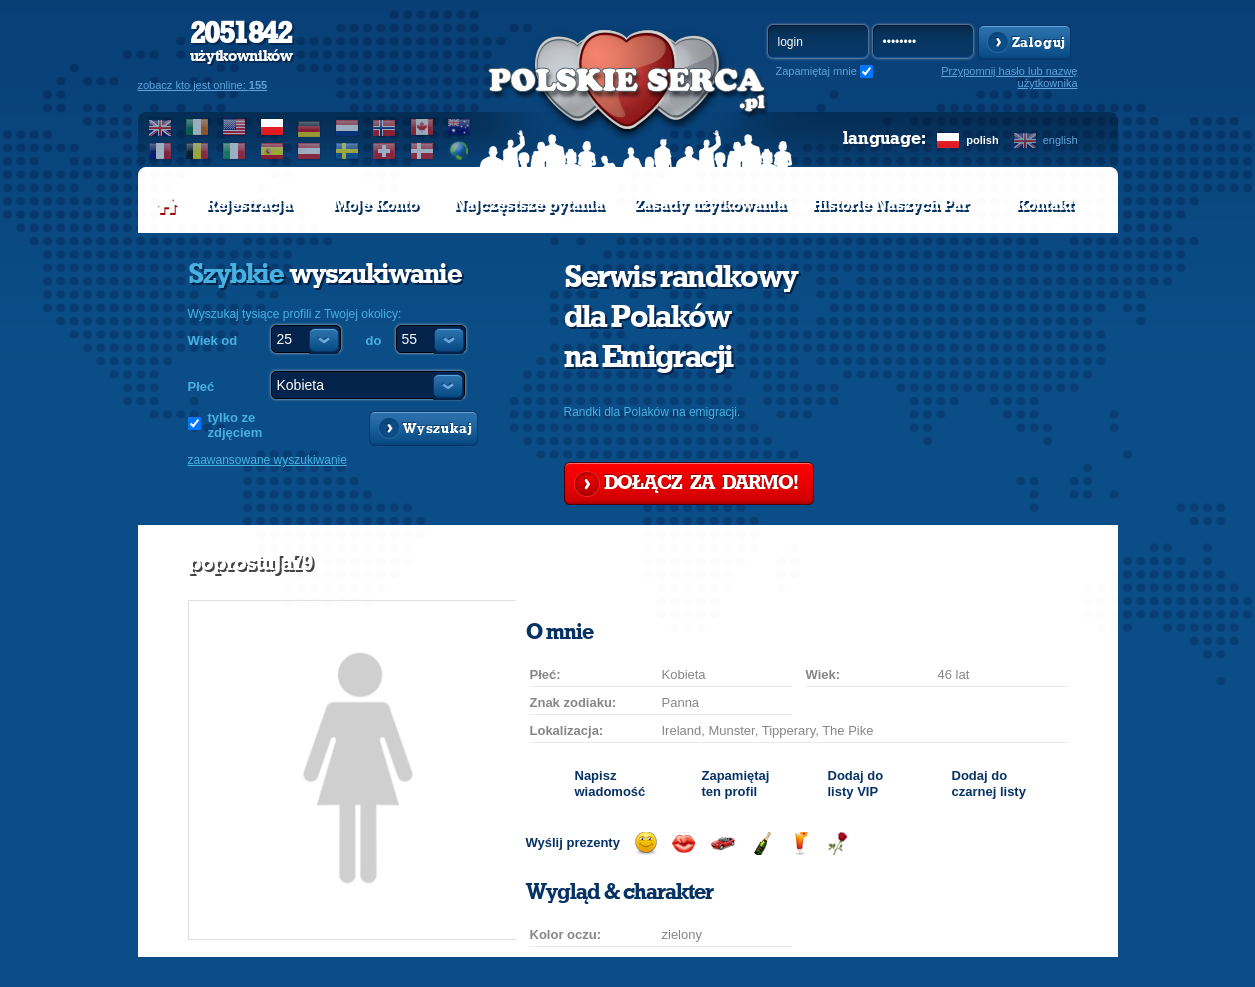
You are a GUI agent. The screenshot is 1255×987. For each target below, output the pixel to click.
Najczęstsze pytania (529, 205)
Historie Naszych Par (890, 205)
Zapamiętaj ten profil (736, 783)
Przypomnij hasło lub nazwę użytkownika (1009, 77)
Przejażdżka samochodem (722, 843)
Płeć (201, 386)
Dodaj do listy (856, 783)
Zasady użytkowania (710, 205)
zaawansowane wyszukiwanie (267, 460)
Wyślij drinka (799, 843)
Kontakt (1044, 205)
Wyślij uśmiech (645, 843)
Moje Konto (375, 205)
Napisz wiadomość (610, 783)
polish (982, 140)
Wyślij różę (837, 843)
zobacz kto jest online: (203, 85)
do (374, 340)
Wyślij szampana (761, 843)
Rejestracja (249, 205)
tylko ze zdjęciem (235, 425)
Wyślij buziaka (683, 843)
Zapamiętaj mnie (816, 71)
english (1060, 140)
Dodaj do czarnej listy (989, 783)
